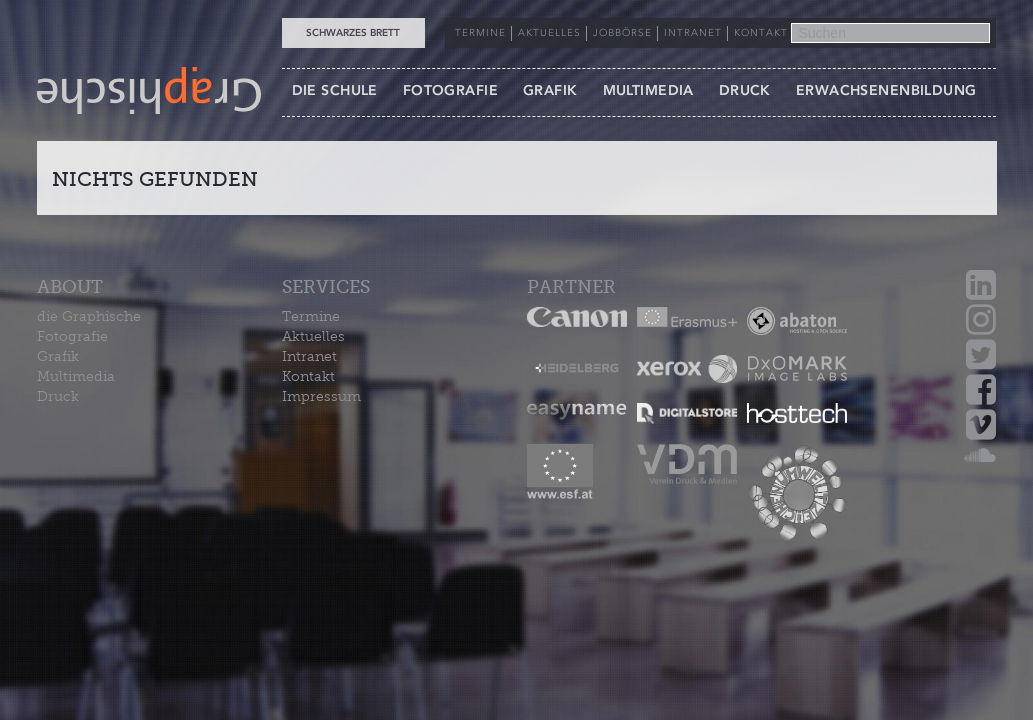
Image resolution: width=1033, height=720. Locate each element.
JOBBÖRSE (622, 33)
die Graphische (89, 316)
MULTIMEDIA (648, 90)
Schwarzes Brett (353, 33)
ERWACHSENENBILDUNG (886, 90)
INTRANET (693, 33)
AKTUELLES (549, 33)
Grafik (58, 356)
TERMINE (480, 33)
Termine (311, 316)
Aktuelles (313, 336)
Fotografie (72, 336)
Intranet (309, 356)
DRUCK (745, 90)
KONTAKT (761, 33)
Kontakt (308, 376)
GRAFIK (550, 90)
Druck (58, 396)
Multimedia (76, 376)
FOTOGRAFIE (450, 90)
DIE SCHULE (335, 90)
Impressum (321, 396)
